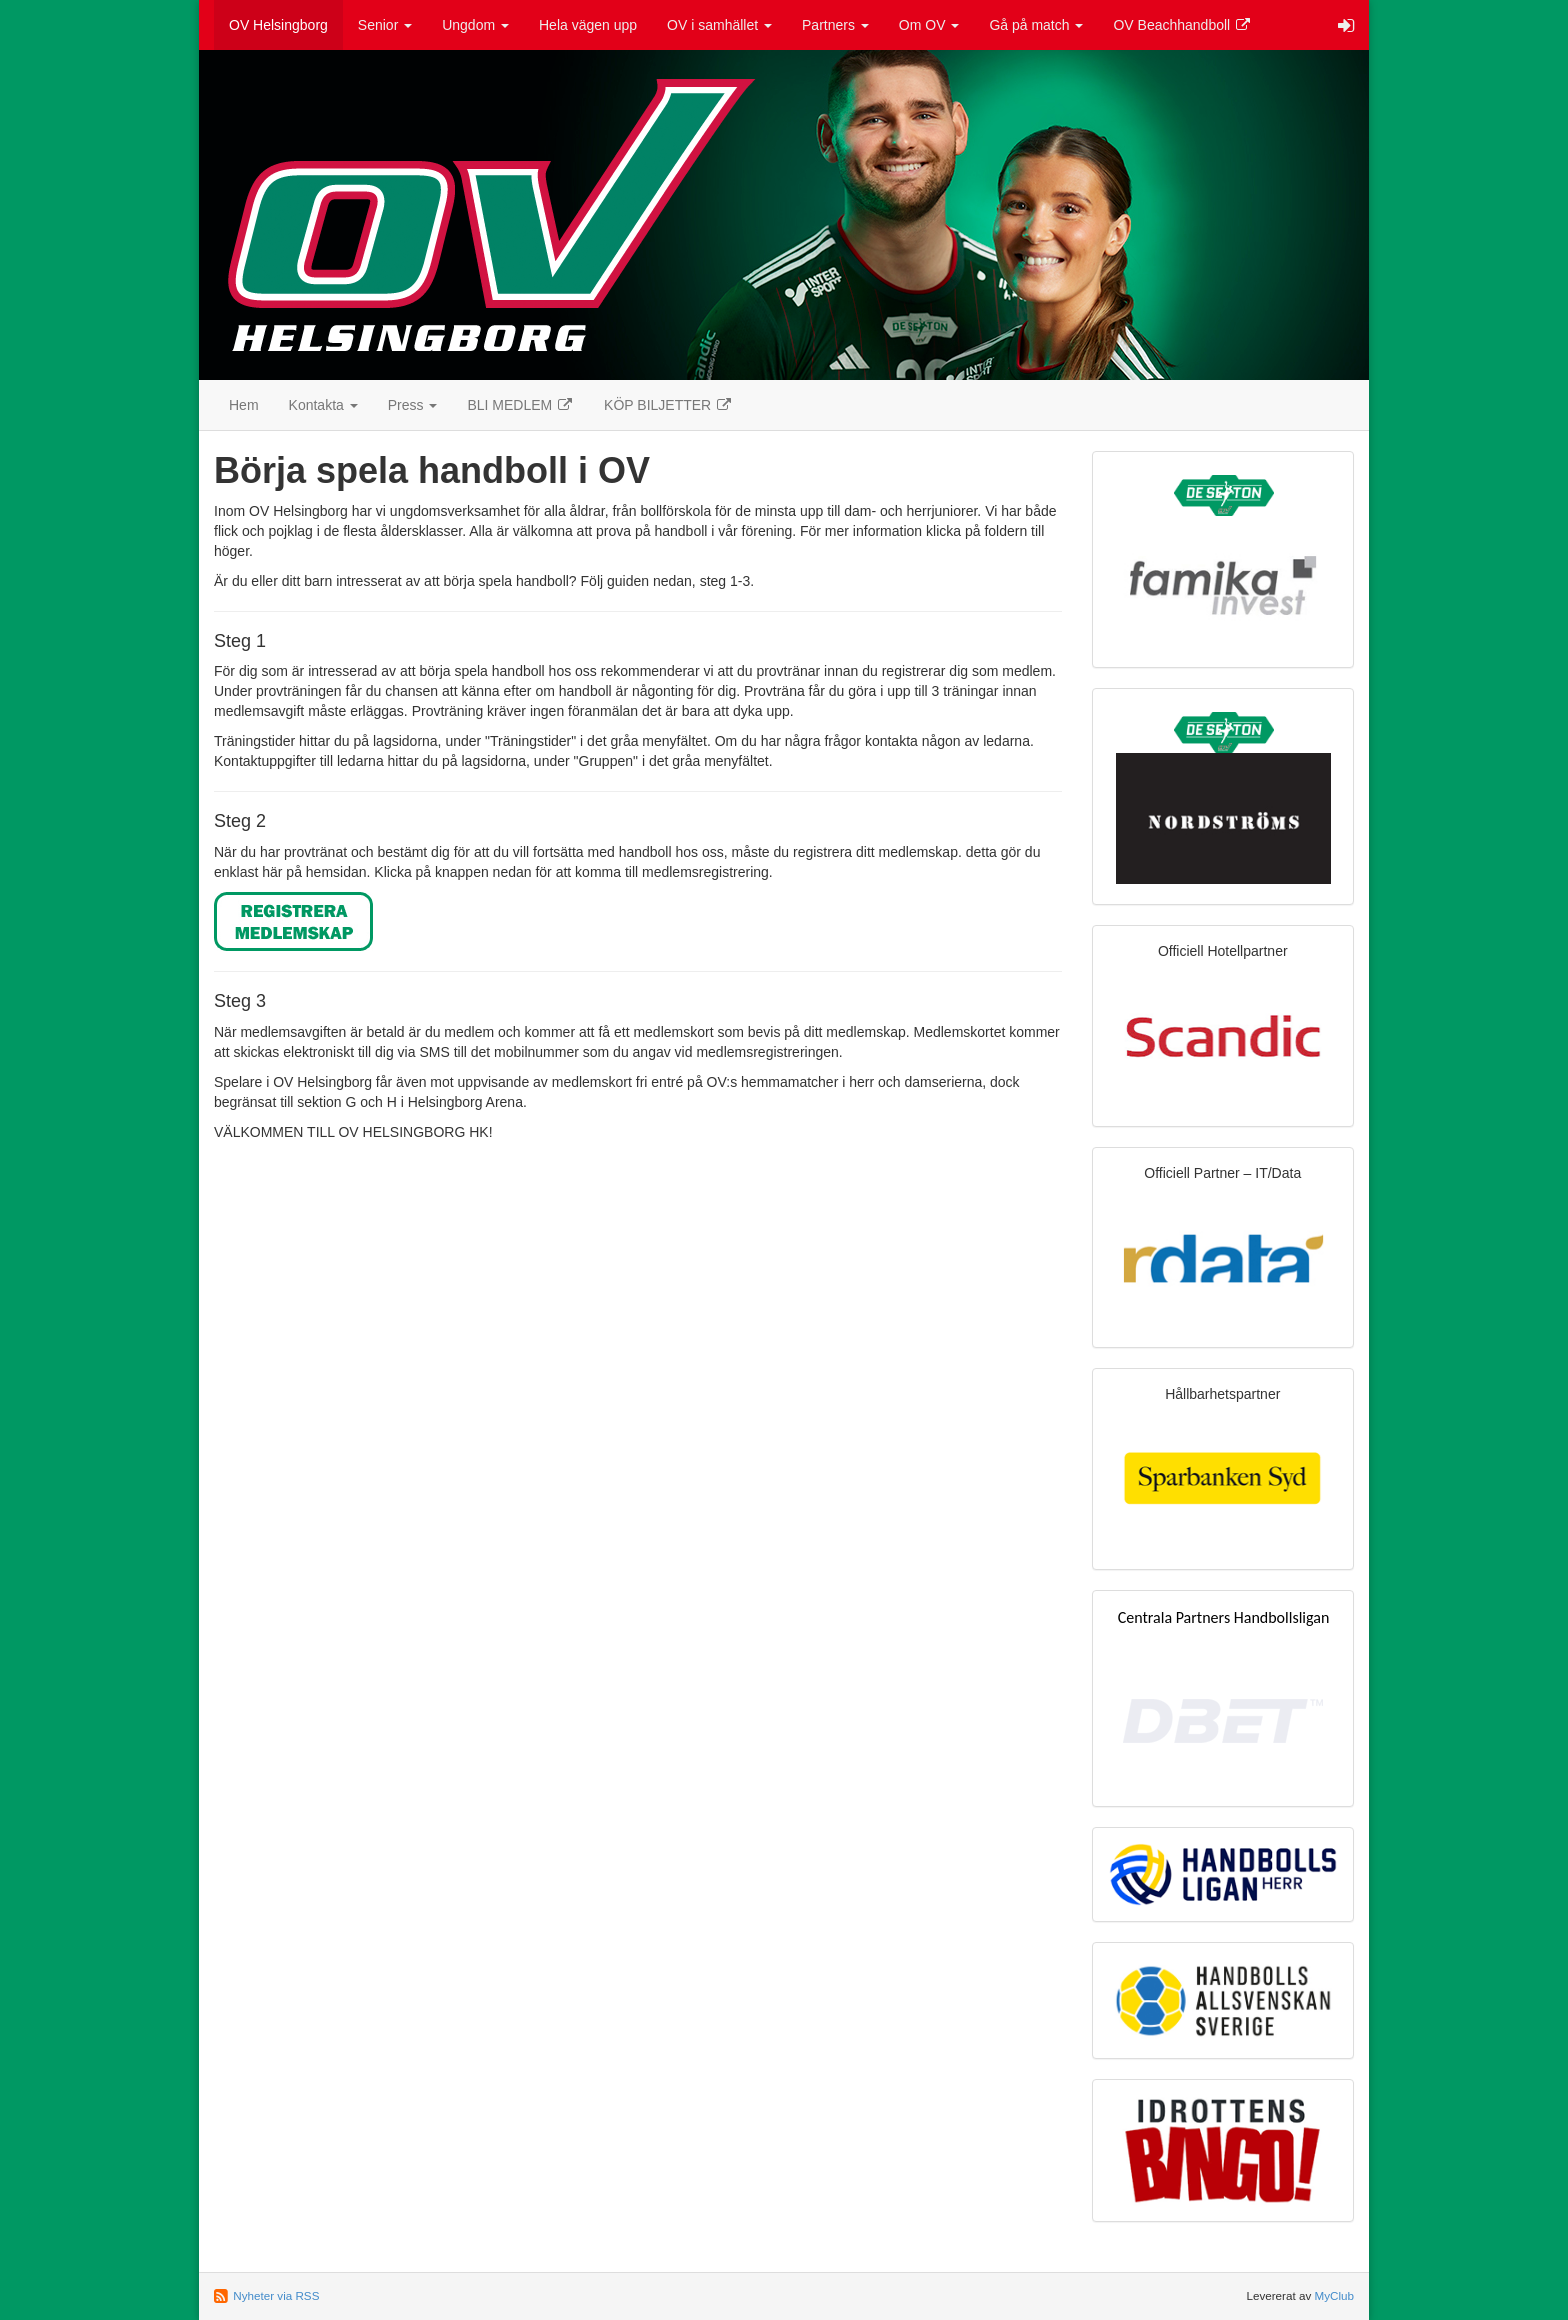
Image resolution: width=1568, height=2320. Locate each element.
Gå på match (1036, 25)
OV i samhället (719, 25)
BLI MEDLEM (520, 405)
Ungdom (475, 25)
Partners (835, 25)
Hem (244, 405)
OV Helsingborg (278, 25)
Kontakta (323, 405)
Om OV (929, 25)
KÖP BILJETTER (668, 405)
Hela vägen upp (588, 25)
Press (413, 405)
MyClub (1334, 2295)
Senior (385, 25)
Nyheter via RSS (276, 2295)
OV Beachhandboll (1182, 25)
